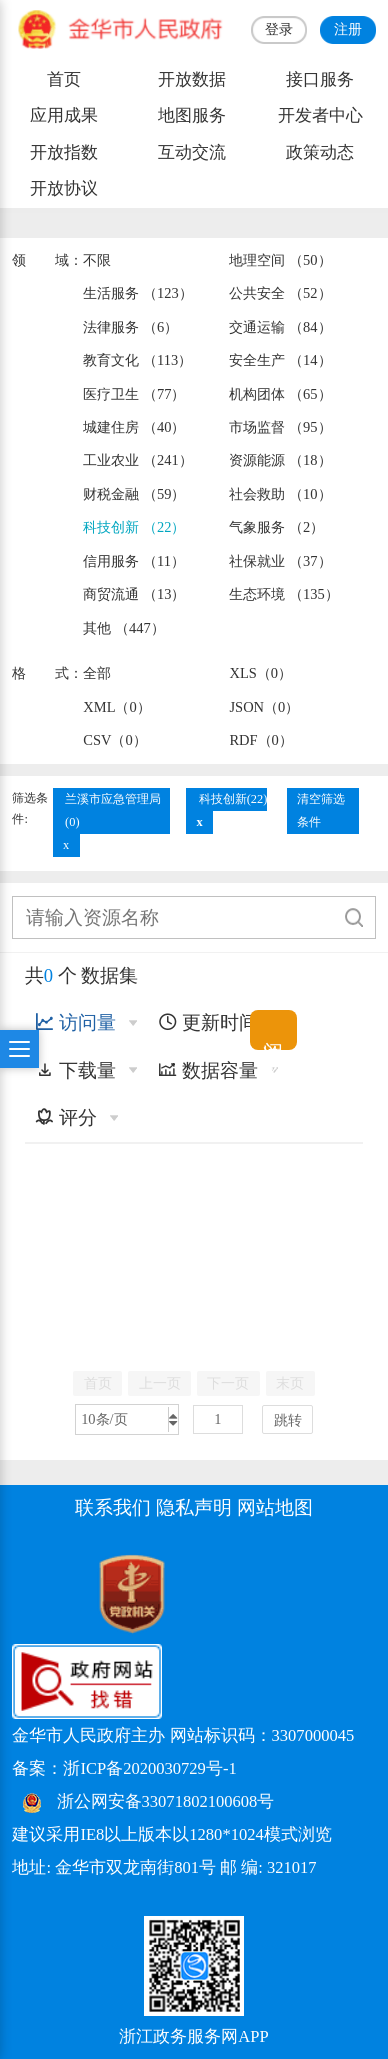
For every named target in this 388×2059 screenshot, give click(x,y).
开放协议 (64, 188)
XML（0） (116, 707)
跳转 (288, 1420)
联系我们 (113, 1507)
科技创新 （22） (134, 527)
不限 (97, 260)
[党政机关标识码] (82, 1592)
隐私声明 (194, 1507)
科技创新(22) (233, 799)
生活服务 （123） (137, 293)
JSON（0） (264, 707)
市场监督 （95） (280, 427)
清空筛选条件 (321, 810)
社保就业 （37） (280, 561)
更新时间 (208, 1022)
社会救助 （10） (280, 494)
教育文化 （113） (137, 360)
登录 (279, 29)
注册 (348, 29)
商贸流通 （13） (134, 594)
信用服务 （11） (134, 561)
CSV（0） (114, 740)
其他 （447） (123, 628)
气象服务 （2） (276, 527)
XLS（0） (260, 673)
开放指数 (64, 152)
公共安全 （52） (280, 293)
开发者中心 (320, 115)
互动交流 (192, 152)
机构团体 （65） (280, 394)
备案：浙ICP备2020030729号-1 (124, 1768)
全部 (97, 673)
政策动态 (320, 152)
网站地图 (275, 1507)
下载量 (75, 1070)
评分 (66, 1117)
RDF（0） (260, 740)
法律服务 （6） (130, 327)
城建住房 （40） (134, 427)
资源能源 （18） (280, 460)
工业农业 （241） (137, 460)
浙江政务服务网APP (193, 2036)
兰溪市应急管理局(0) (113, 810)
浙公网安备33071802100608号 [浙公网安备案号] (166, 1801)
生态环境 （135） (283, 594)
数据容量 (208, 1070)
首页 (64, 79)
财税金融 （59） (134, 494)
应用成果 (64, 115)
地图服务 (192, 115)
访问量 (75, 1022)
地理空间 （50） (280, 260)
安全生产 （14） (280, 360)
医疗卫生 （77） (134, 394)
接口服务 (320, 79)
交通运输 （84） (280, 327)
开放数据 (192, 79)
